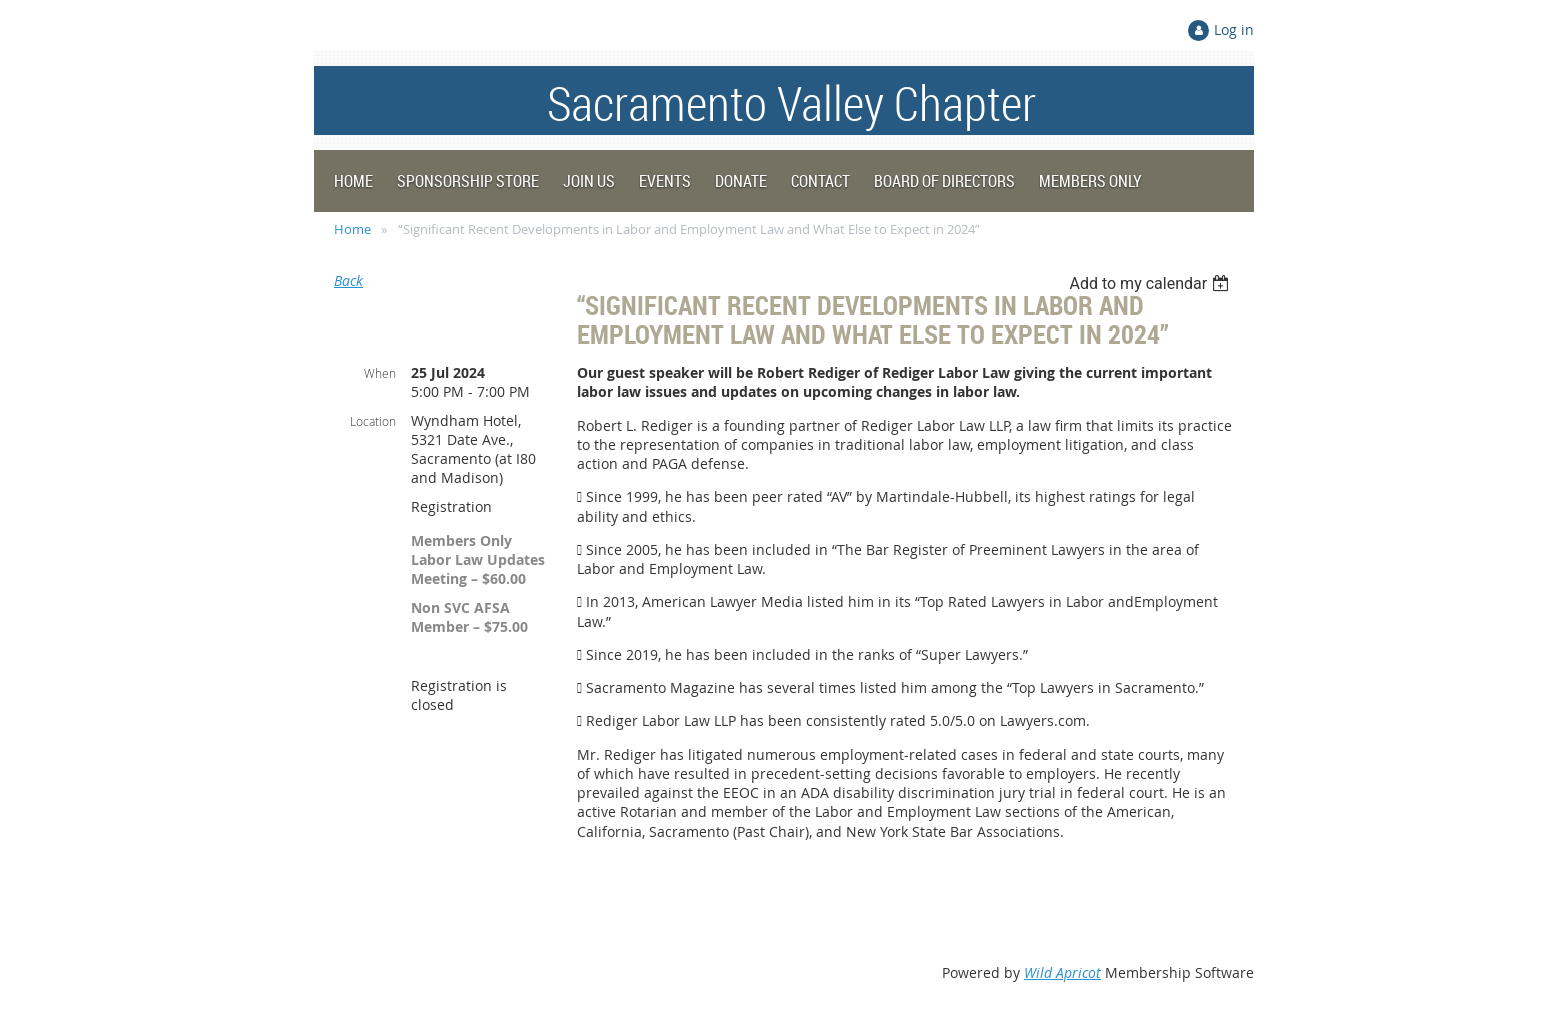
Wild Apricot (1062, 972)
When (380, 373)
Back (348, 280)
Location (373, 421)
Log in (1234, 29)
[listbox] (1151, 283)
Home (352, 229)
